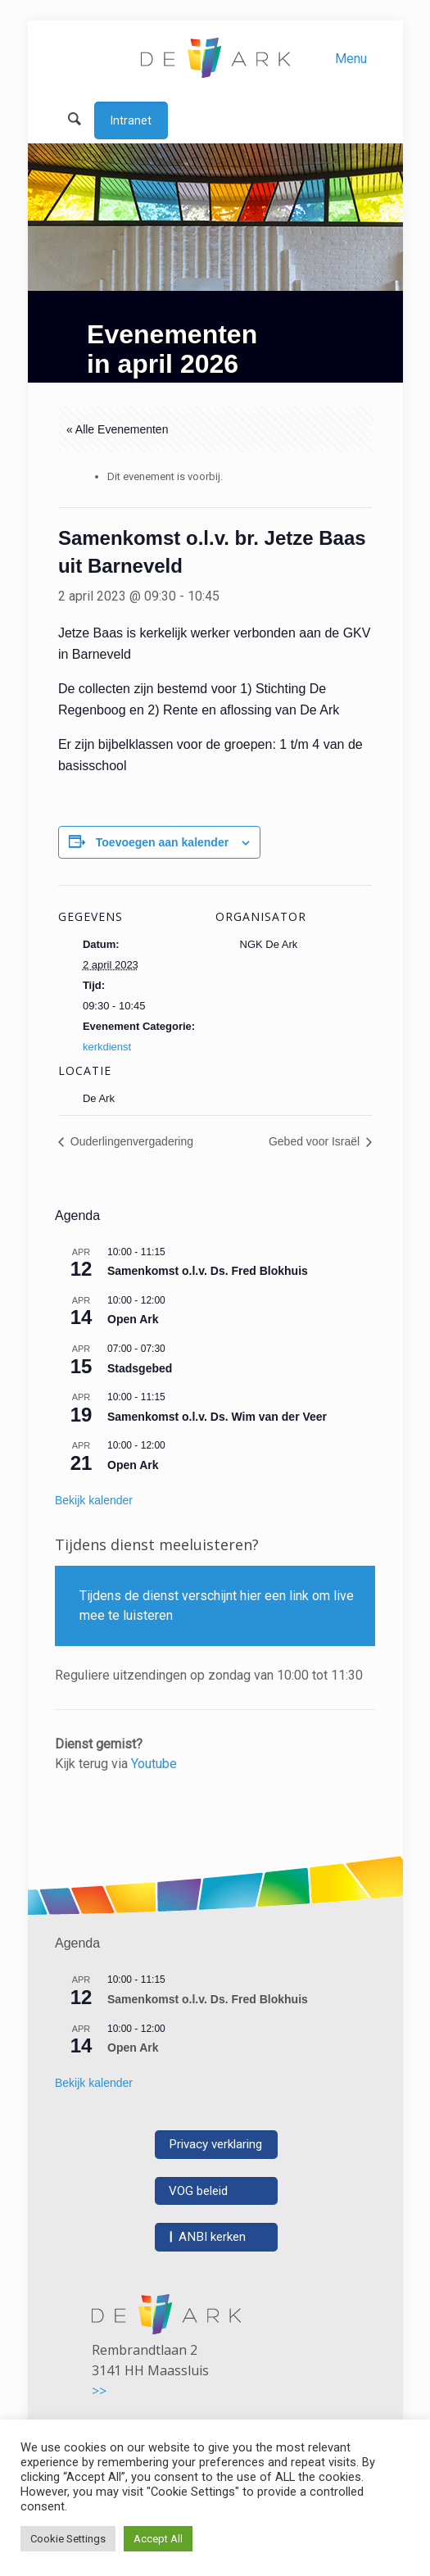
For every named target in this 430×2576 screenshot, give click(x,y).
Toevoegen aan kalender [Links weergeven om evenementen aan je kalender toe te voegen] (162, 842)
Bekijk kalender (94, 1500)
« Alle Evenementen (117, 429)
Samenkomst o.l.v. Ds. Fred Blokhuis (207, 1270)
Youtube (154, 1763)
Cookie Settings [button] (68, 2539)
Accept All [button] (158, 2539)
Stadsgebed (139, 1368)
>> (99, 2391)
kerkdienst (107, 1047)
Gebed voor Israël (316, 1141)
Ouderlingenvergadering (130, 1141)
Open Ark (133, 1319)
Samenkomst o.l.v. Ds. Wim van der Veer (217, 1416)
